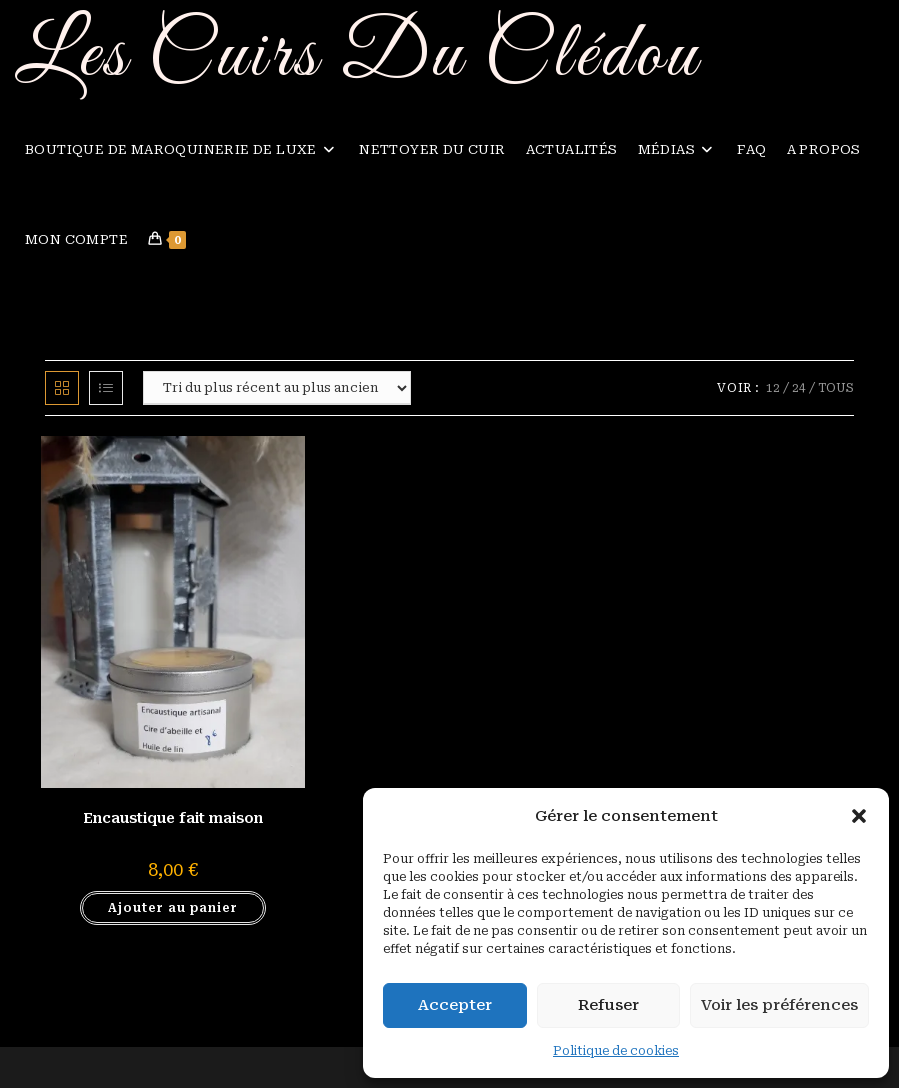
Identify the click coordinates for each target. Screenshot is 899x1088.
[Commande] (277, 388)
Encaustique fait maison (173, 818)
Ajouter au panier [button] (173, 908)
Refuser (608, 1005)
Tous (836, 388)
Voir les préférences (779, 1005)
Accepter (455, 1005)
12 (773, 388)
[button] (859, 816)
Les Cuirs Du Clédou (358, 56)
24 (799, 388)
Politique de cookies (616, 1051)
